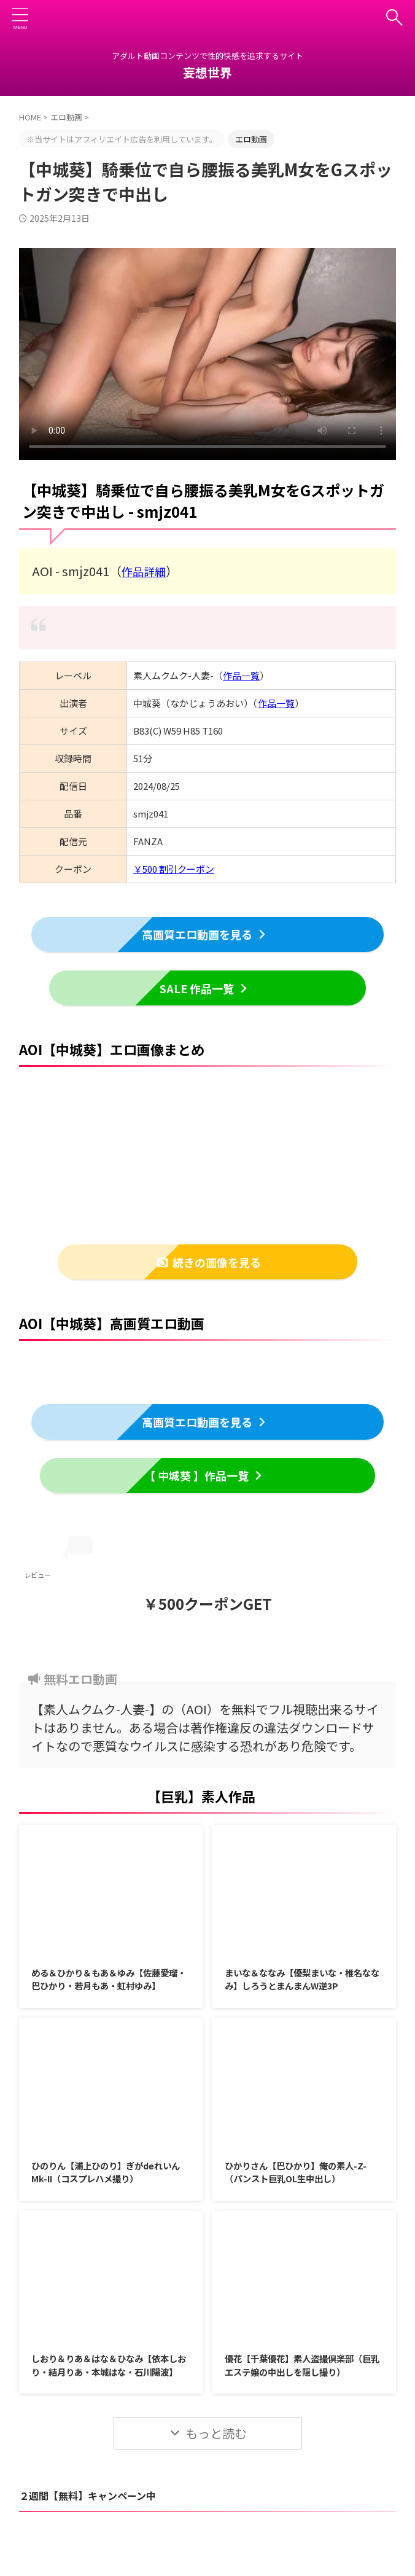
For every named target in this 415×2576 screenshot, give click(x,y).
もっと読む (216, 2473)
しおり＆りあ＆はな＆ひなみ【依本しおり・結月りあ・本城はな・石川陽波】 (109, 2396)
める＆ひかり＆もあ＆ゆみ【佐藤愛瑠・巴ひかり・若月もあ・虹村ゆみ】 (109, 1989)
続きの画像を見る (209, 1262)
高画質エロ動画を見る (204, 933)
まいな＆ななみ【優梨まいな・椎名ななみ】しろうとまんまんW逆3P (303, 1982)
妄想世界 (207, 72)
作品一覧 (241, 674)
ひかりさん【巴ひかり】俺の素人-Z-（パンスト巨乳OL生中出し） (300, 2192)
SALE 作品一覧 (204, 987)
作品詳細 (146, 570)
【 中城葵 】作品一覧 (204, 1476)
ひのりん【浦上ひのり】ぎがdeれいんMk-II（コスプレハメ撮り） (106, 2192)
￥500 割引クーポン (173, 867)
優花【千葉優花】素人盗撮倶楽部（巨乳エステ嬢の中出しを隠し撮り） (298, 2396)
